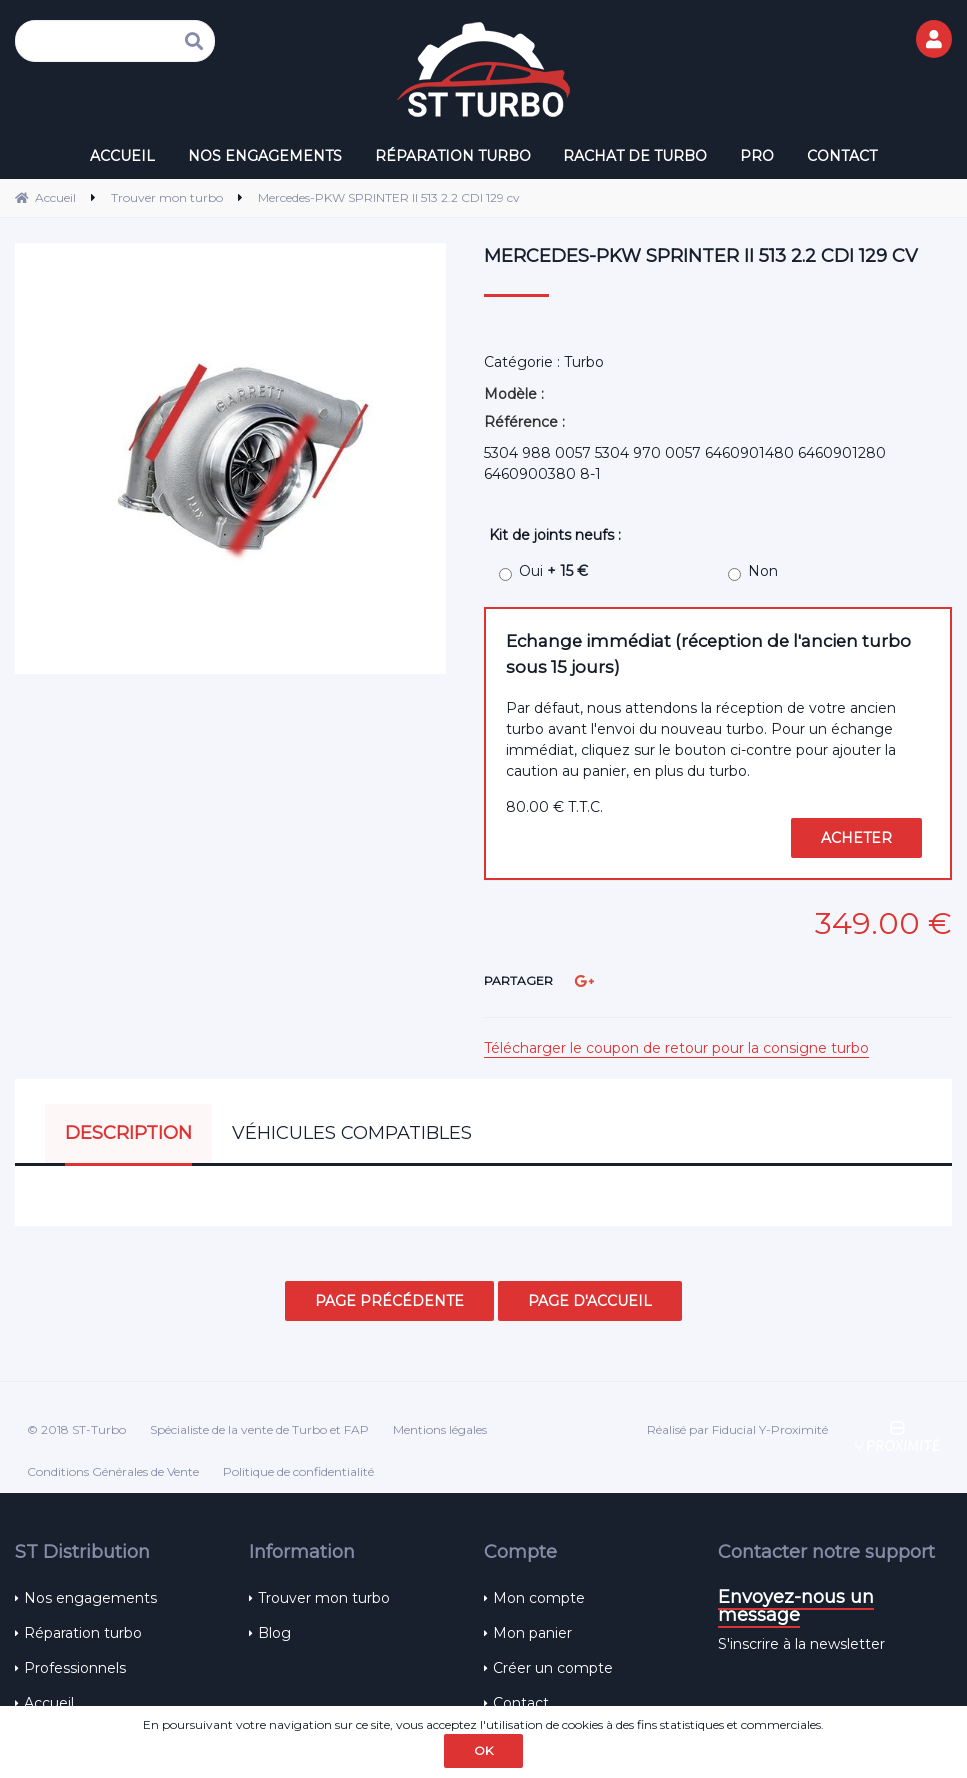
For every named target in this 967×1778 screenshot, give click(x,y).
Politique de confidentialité (298, 1471)
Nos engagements (90, 1598)
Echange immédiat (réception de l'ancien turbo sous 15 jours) (708, 653)
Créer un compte (553, 1668)
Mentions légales (440, 1429)
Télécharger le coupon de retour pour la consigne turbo (676, 1048)
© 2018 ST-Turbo (76, 1429)
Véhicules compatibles (352, 1133)
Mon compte (539, 1598)
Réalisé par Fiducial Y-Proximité (737, 1429)
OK (483, 1750)
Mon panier (532, 1633)
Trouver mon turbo (324, 1598)
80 (554, 807)
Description (128, 1133)
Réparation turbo (83, 1633)
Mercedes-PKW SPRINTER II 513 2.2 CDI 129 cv (701, 256)
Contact (521, 1703)
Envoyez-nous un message (796, 1606)
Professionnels (75, 1668)
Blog (274, 1633)
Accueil (49, 1703)
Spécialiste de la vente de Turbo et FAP (259, 1429)
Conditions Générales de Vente (113, 1471)
